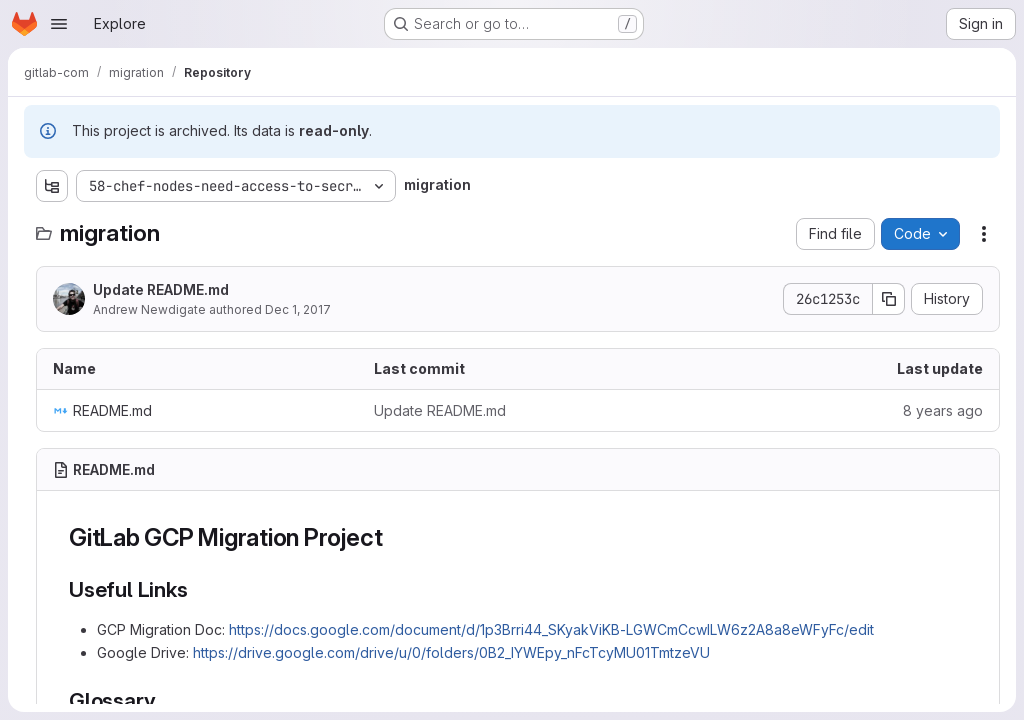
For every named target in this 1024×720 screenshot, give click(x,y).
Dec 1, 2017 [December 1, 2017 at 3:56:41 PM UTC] (298, 309)
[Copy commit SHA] (889, 299)
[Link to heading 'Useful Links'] (198, 589)
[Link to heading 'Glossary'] (166, 700)
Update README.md (161, 289)
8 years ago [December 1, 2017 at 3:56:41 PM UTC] (943, 410)
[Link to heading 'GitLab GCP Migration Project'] (395, 537)
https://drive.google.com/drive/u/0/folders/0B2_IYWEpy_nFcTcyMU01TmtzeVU (451, 652)
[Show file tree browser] (52, 186)
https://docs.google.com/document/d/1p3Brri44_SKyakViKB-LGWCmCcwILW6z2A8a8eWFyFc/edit (551, 629)
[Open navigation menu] (59, 24)
